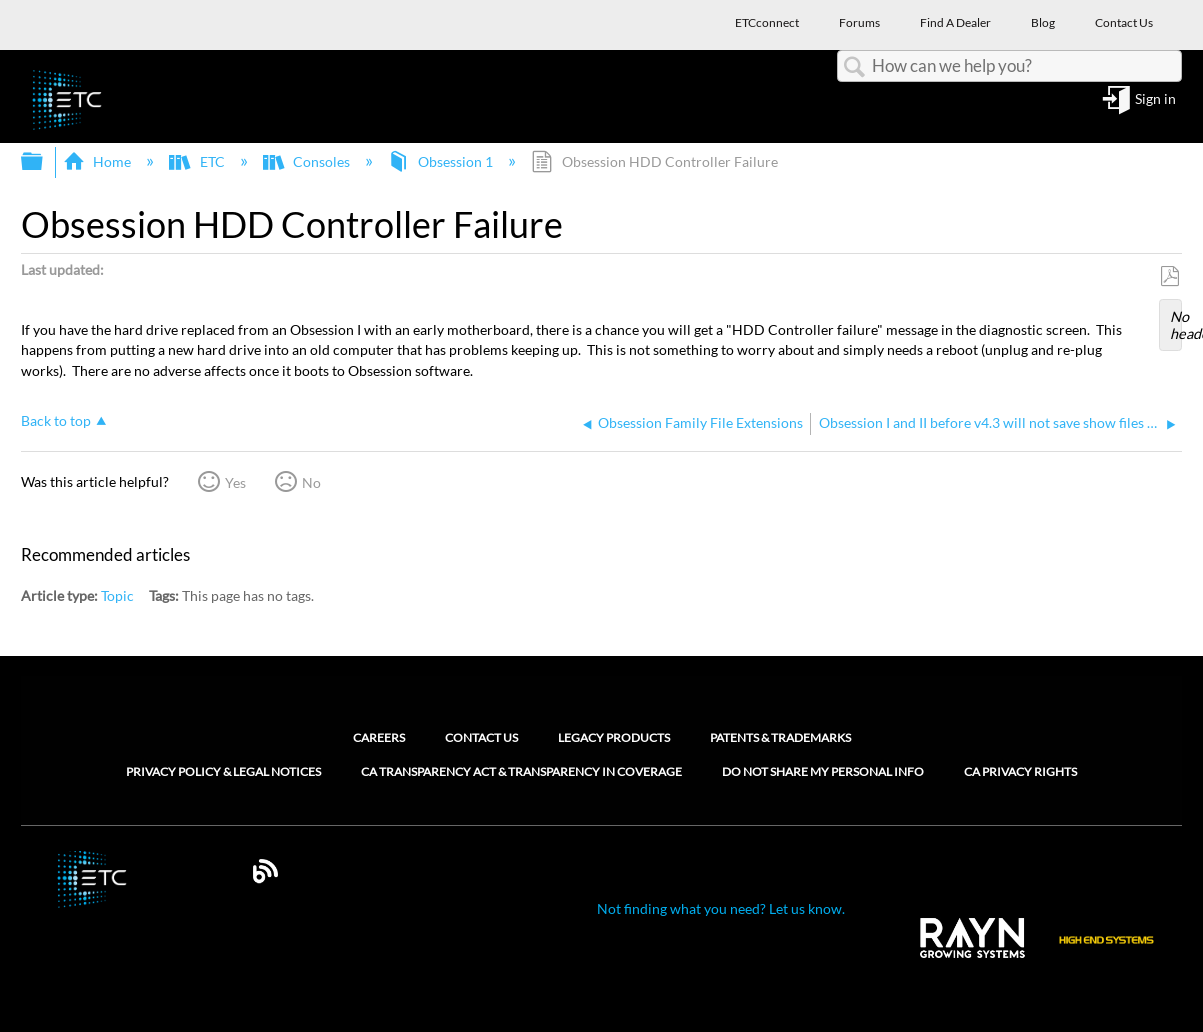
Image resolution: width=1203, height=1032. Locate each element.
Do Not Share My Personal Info (823, 772)
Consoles (308, 161)
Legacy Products (614, 737)
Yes (235, 482)
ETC (198, 161)
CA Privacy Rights (1020, 772)
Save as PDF (1169, 276)
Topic (117, 595)
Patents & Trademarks (780, 737)
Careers (379, 737)
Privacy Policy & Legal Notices (223, 772)
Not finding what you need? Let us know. (721, 908)
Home (98, 161)
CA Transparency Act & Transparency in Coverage (521, 772)
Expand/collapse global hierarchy (45, 162)
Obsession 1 (442, 161)
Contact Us (481, 737)
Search (855, 67)
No (311, 482)
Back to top (56, 420)
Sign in (1155, 99)
